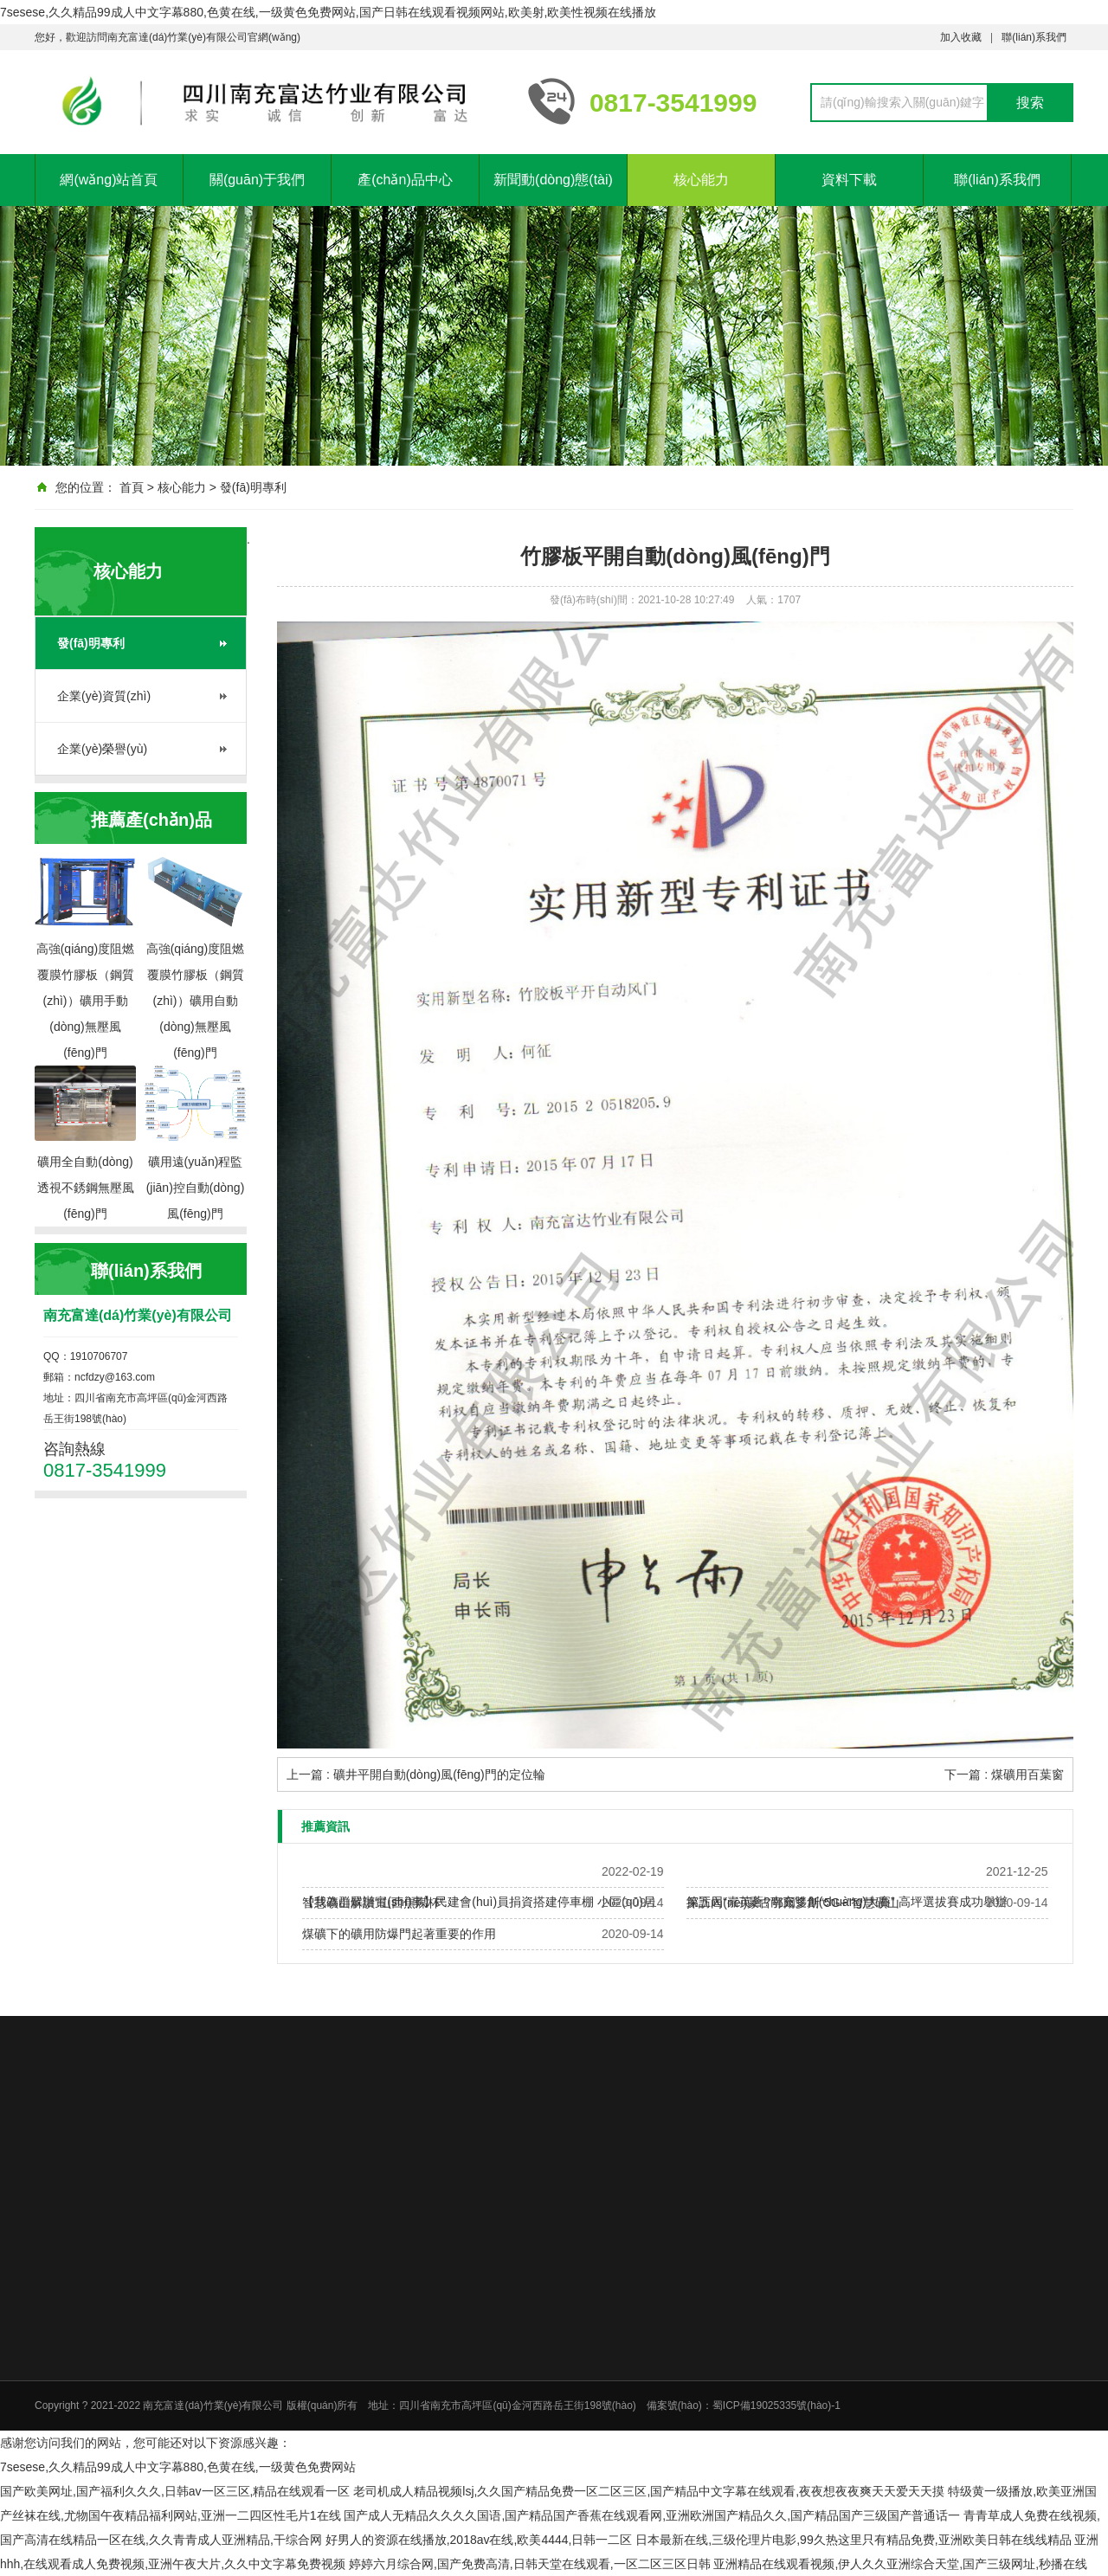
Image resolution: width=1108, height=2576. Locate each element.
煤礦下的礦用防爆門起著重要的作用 (399, 1934)
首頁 (131, 487)
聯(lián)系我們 (1034, 37)
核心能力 (701, 179)
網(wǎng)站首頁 (109, 179)
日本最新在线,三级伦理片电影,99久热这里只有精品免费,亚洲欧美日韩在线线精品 (853, 2540)
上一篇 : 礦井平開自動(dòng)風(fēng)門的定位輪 (416, 1774)
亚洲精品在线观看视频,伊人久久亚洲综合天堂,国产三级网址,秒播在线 (900, 2564)
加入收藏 (961, 37)
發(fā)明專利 (253, 487)
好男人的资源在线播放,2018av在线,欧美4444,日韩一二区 (479, 2540)
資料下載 (849, 179)
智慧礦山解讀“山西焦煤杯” (372, 1902)
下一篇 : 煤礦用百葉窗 (1004, 1774)
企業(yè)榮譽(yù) (102, 749)
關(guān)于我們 (257, 179)
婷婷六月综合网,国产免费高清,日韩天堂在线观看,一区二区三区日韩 (530, 2564)
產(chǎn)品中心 (405, 179)
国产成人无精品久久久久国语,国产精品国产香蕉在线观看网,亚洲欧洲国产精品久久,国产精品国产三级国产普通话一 (652, 2515)
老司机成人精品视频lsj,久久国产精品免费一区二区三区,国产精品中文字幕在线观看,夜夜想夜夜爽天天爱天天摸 (648, 2491)
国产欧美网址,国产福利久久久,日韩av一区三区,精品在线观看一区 (175, 2491)
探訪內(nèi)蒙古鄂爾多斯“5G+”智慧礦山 (792, 1902)
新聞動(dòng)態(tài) (553, 179)
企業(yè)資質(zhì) (104, 696)
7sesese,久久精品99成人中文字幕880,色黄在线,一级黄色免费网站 (178, 2467)
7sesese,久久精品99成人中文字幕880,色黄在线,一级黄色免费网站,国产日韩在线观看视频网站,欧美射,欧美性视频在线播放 (328, 12)
